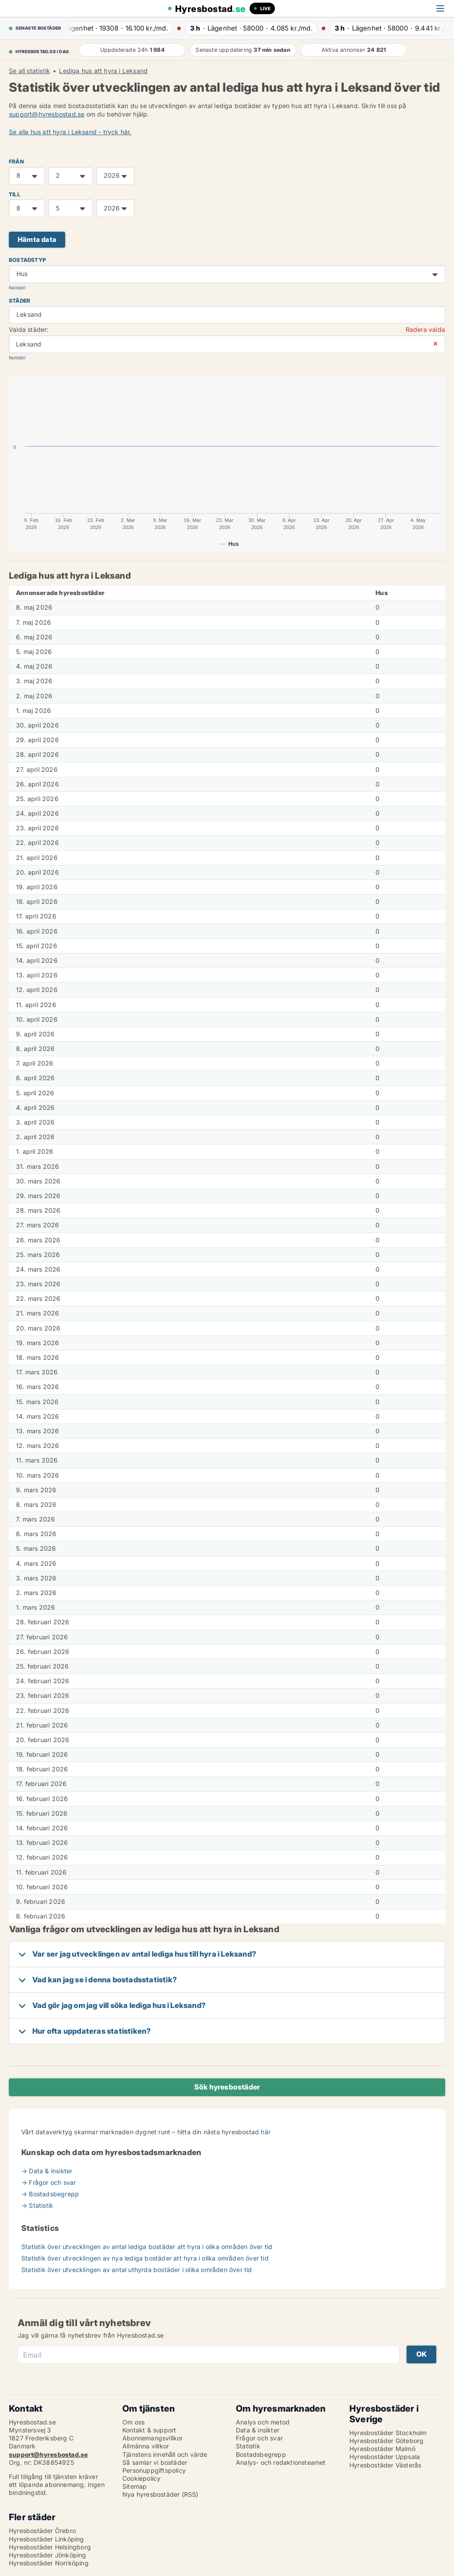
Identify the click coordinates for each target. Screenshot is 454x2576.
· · (118, 28)
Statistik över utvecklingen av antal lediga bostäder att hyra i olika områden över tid (146, 2246)
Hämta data (37, 239)
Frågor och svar (259, 2438)
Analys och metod (263, 2422)
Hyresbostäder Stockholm (388, 2432)
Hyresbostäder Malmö (382, 2448)
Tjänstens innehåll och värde (164, 2454)
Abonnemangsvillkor (152, 2438)
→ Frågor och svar (48, 2182)
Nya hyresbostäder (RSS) (160, 2494)
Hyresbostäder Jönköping (47, 2555)
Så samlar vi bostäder (154, 2462)
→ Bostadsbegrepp (50, 2194)
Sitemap (134, 2486)
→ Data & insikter (46, 2171)
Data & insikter (257, 2430)
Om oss (133, 2422)
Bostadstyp (27, 260)
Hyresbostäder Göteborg (386, 2440)
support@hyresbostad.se (46, 114)
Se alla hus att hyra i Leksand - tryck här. (70, 132)
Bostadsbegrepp (261, 2454)
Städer (19, 300)
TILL (14, 194)
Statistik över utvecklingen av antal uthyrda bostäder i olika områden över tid (136, 2269)
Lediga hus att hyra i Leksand (103, 70)
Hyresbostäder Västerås (385, 2465)
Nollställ (17, 287)
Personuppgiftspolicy (154, 2470)
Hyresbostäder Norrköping (49, 2563)
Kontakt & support (149, 2430)
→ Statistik (37, 2205)
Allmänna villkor (145, 2446)
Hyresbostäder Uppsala (384, 2456)
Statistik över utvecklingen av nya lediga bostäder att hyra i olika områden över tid (145, 2258)
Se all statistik (29, 70)
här (265, 2132)
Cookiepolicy (141, 2478)
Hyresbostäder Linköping (46, 2539)
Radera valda (425, 329)
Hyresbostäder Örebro (42, 2530)
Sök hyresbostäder (227, 2086)
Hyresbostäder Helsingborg (50, 2547)
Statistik (248, 2446)
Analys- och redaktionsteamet (281, 2462)
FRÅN (16, 161)
